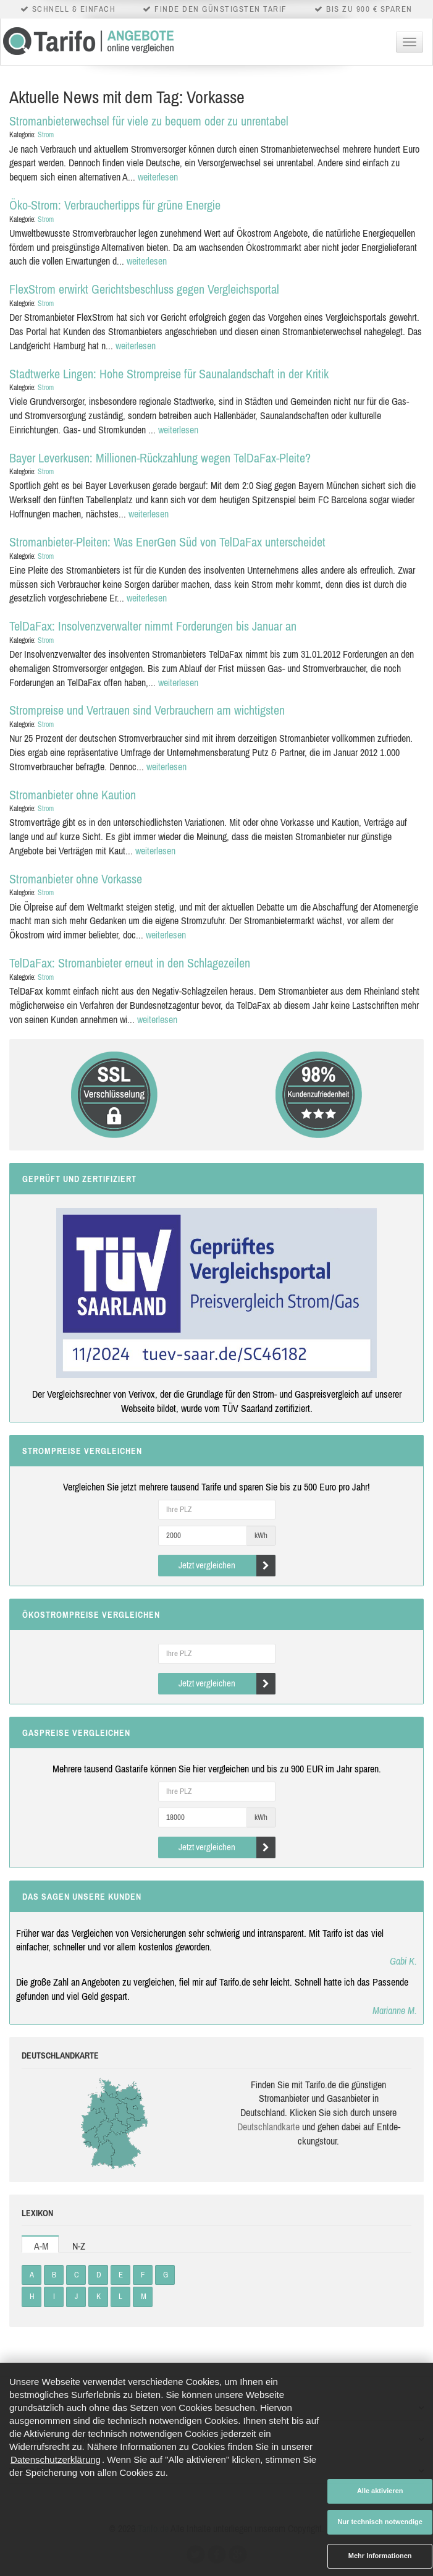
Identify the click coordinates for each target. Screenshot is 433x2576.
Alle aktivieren (380, 2490)
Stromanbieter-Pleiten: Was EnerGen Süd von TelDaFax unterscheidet (167, 542)
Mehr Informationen (380, 2555)
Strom (46, 134)
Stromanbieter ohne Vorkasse (75, 879)
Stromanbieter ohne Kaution (72, 795)
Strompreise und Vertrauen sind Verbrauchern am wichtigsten (147, 710)
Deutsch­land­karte (268, 2126)
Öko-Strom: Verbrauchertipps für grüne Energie (115, 205)
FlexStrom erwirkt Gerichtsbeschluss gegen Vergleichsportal (144, 289)
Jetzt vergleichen (227, 1565)
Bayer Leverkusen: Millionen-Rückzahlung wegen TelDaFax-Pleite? (160, 458)
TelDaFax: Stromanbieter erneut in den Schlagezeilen (129, 963)
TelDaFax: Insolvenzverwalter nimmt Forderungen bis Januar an (152, 626)
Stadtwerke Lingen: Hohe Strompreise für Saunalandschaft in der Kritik (169, 374)
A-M (41, 2245)
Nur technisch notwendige (379, 2521)
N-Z (78, 2245)
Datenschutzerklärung (56, 2459)
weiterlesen (158, 176)
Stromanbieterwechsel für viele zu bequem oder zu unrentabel (148, 121)
